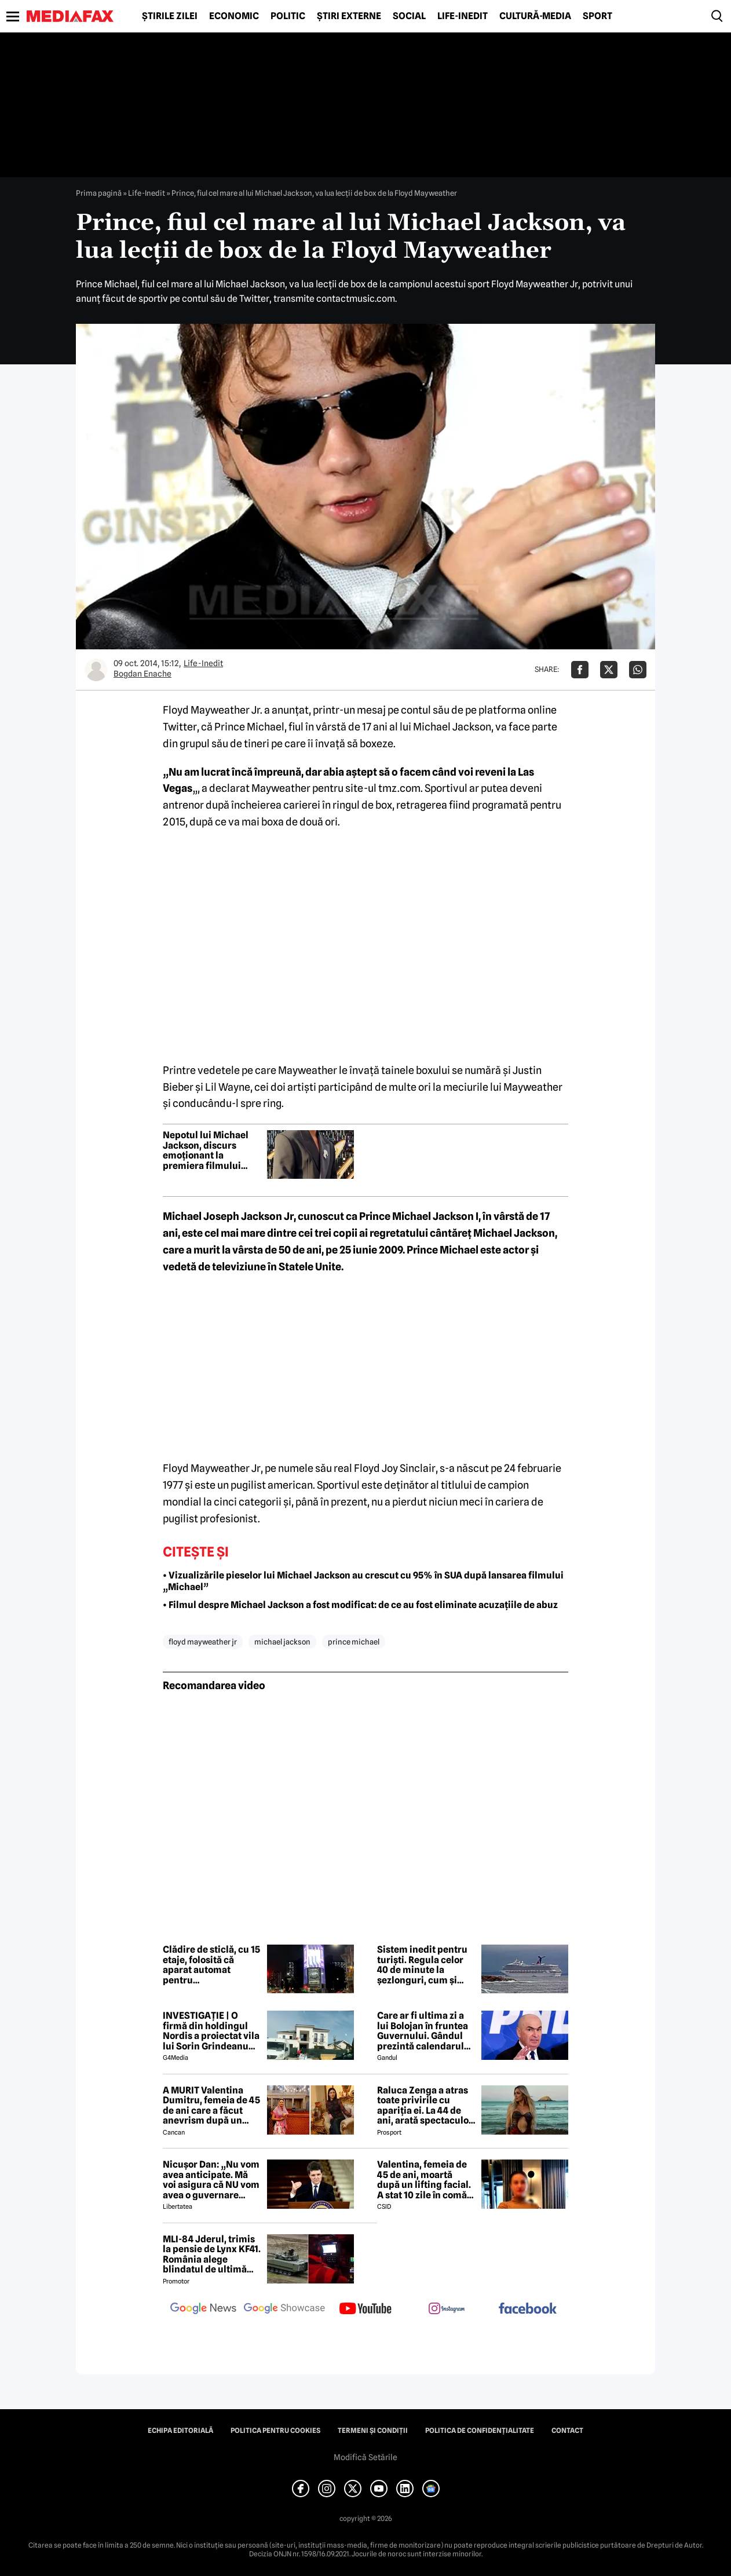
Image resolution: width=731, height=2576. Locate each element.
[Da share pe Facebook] (580, 669)
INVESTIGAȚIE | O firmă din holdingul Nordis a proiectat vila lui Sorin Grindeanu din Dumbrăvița (211, 2031)
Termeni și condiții (373, 2431)
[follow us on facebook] (527, 2309)
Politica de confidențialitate (479, 2431)
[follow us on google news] (203, 2309)
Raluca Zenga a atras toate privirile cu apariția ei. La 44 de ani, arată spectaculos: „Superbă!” (426, 2105)
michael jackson (282, 1641)
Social (409, 16)
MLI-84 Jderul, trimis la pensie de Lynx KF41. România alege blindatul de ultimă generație (212, 2254)
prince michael (353, 1641)
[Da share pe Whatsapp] (637, 669)
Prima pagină (99, 193)
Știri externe (349, 16)
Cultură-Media (535, 16)
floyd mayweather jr (203, 1641)
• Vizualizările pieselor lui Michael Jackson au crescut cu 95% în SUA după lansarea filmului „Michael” (363, 1581)
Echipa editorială (180, 2431)
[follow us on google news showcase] (284, 2309)
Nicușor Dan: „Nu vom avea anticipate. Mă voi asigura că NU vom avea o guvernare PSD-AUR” (211, 2180)
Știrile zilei (170, 16)
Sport (597, 16)
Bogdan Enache (142, 673)
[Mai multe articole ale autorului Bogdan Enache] (96, 669)
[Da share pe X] (608, 669)
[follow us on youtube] (365, 2309)
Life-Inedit (462, 16)
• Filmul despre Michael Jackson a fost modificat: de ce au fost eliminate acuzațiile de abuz (360, 1604)
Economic (234, 16)
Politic (288, 16)
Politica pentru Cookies (275, 2431)
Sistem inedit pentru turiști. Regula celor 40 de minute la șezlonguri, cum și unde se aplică (422, 1965)
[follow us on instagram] (446, 2309)
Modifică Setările (365, 2457)
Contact (567, 2431)
